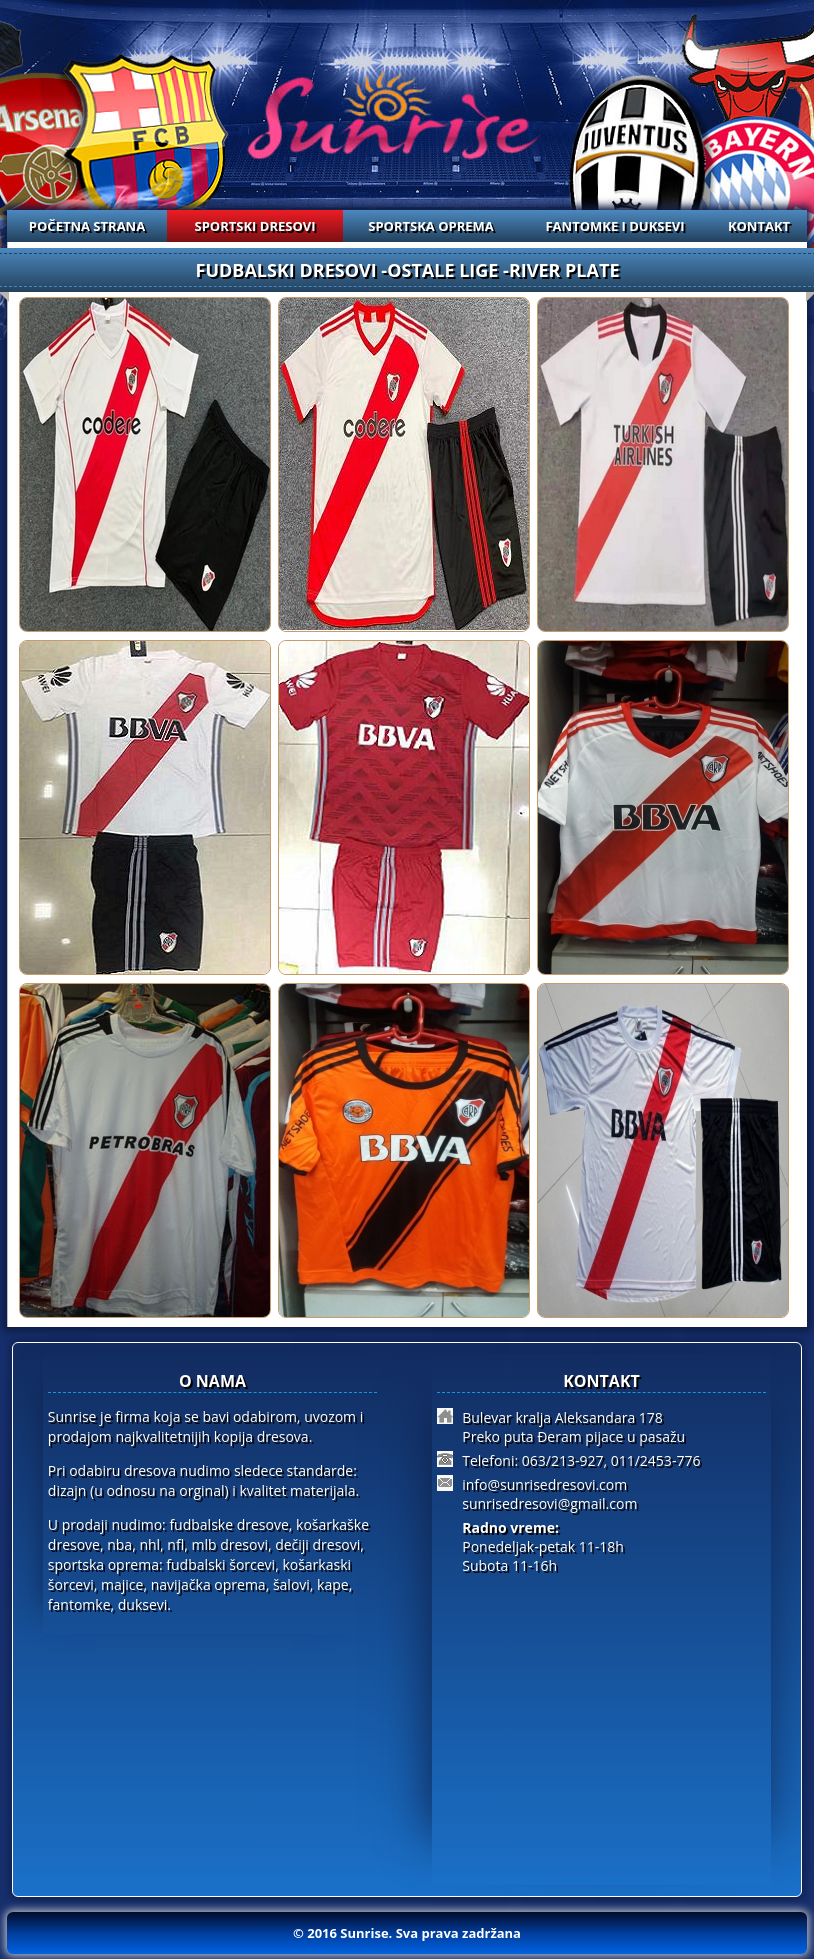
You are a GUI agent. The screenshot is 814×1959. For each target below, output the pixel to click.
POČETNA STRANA (87, 226)
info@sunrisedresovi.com (544, 1484)
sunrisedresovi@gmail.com (549, 1503)
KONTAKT (759, 226)
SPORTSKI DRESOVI (255, 226)
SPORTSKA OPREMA (431, 226)
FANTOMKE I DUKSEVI (614, 226)
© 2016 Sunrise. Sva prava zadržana (407, 1933)
